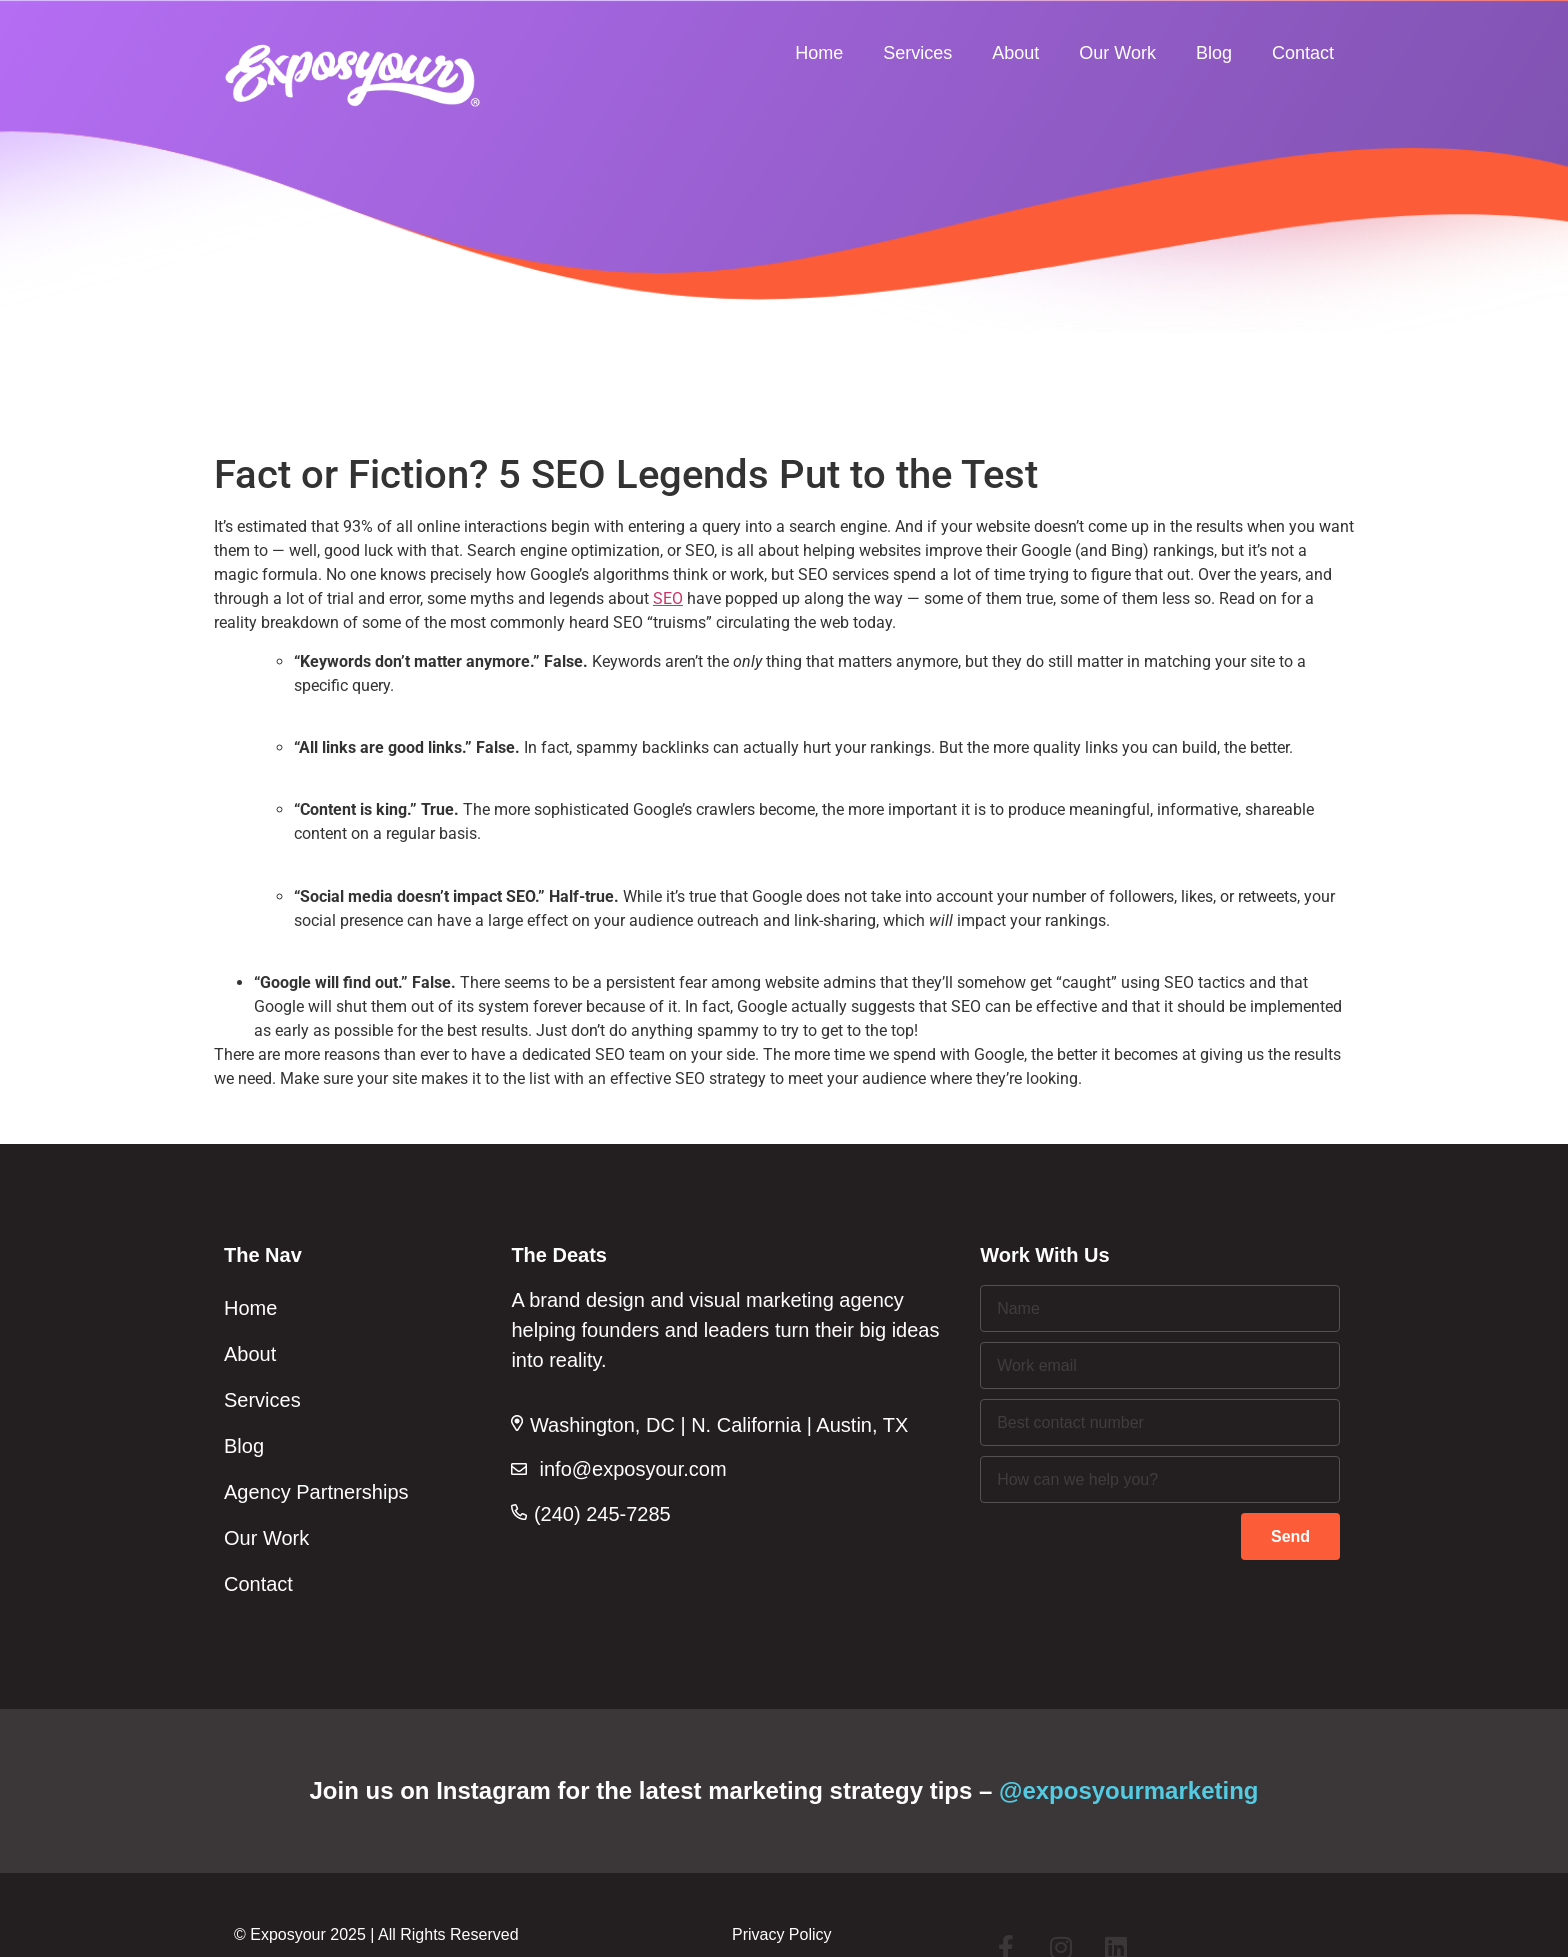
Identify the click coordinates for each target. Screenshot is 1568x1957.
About (1015, 53)
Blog (1214, 53)
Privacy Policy (782, 1934)
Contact (1303, 53)
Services (917, 53)
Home (819, 53)
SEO (668, 598)
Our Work (1117, 53)
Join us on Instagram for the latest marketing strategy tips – (784, 1790)
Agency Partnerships (316, 1492)
